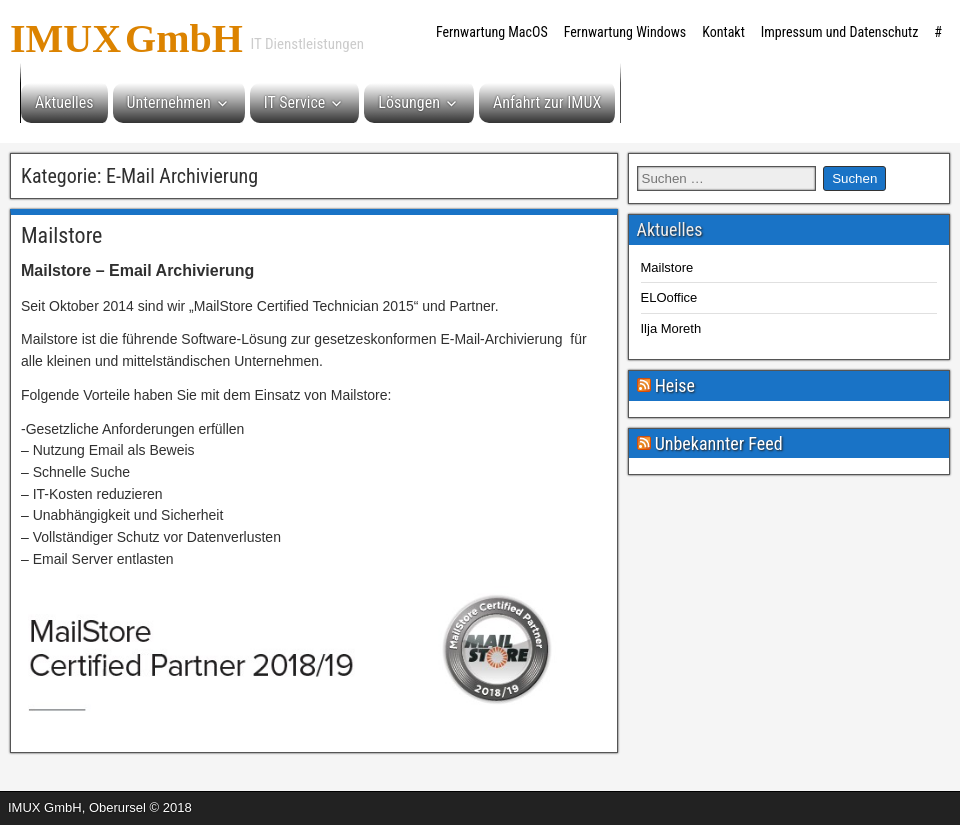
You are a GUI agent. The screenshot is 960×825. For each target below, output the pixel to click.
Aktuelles (64, 102)
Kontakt (723, 32)
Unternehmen (169, 102)
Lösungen (409, 102)
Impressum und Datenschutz (840, 32)
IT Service (295, 102)
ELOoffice (669, 297)
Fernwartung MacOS (492, 32)
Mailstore (61, 235)
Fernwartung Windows (625, 32)
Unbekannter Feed (719, 443)
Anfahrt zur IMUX (547, 102)
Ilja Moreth (671, 328)
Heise (675, 385)
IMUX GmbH (126, 32)
